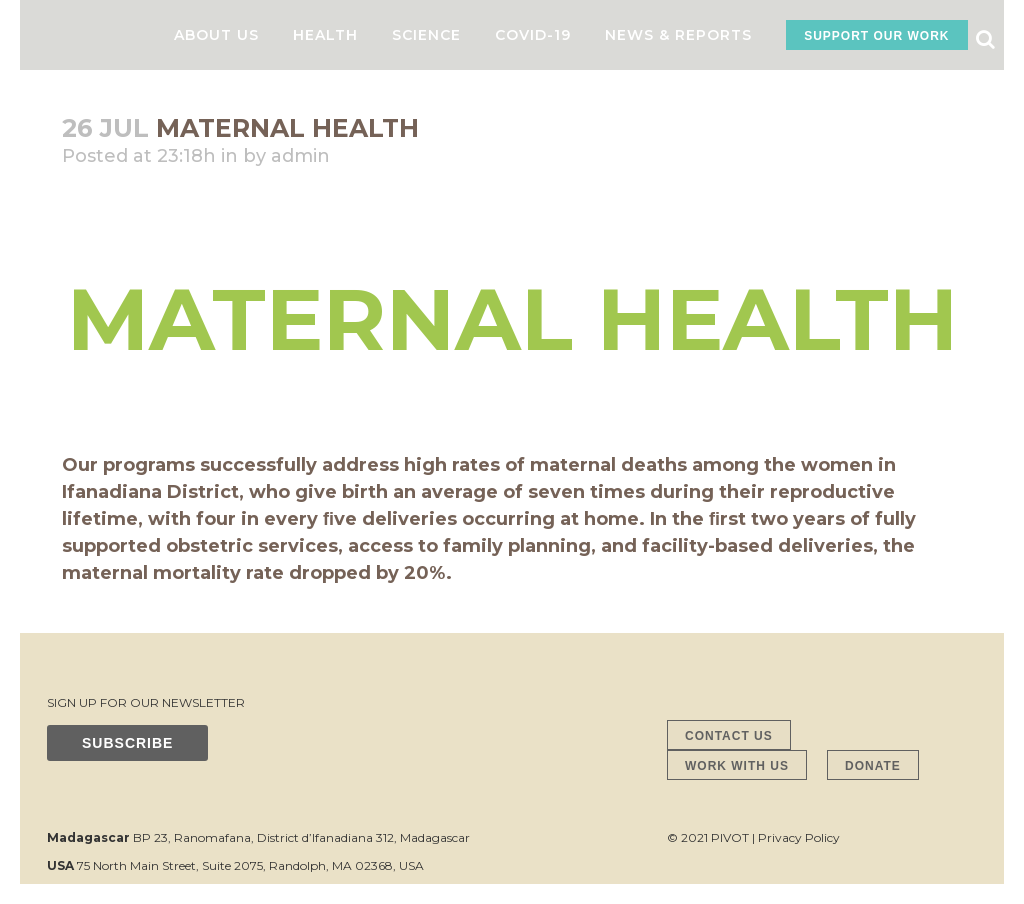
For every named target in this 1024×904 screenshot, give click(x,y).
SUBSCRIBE (127, 743)
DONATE (873, 766)
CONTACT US (729, 736)
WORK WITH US (737, 766)
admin (300, 156)
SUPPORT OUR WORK (876, 36)
